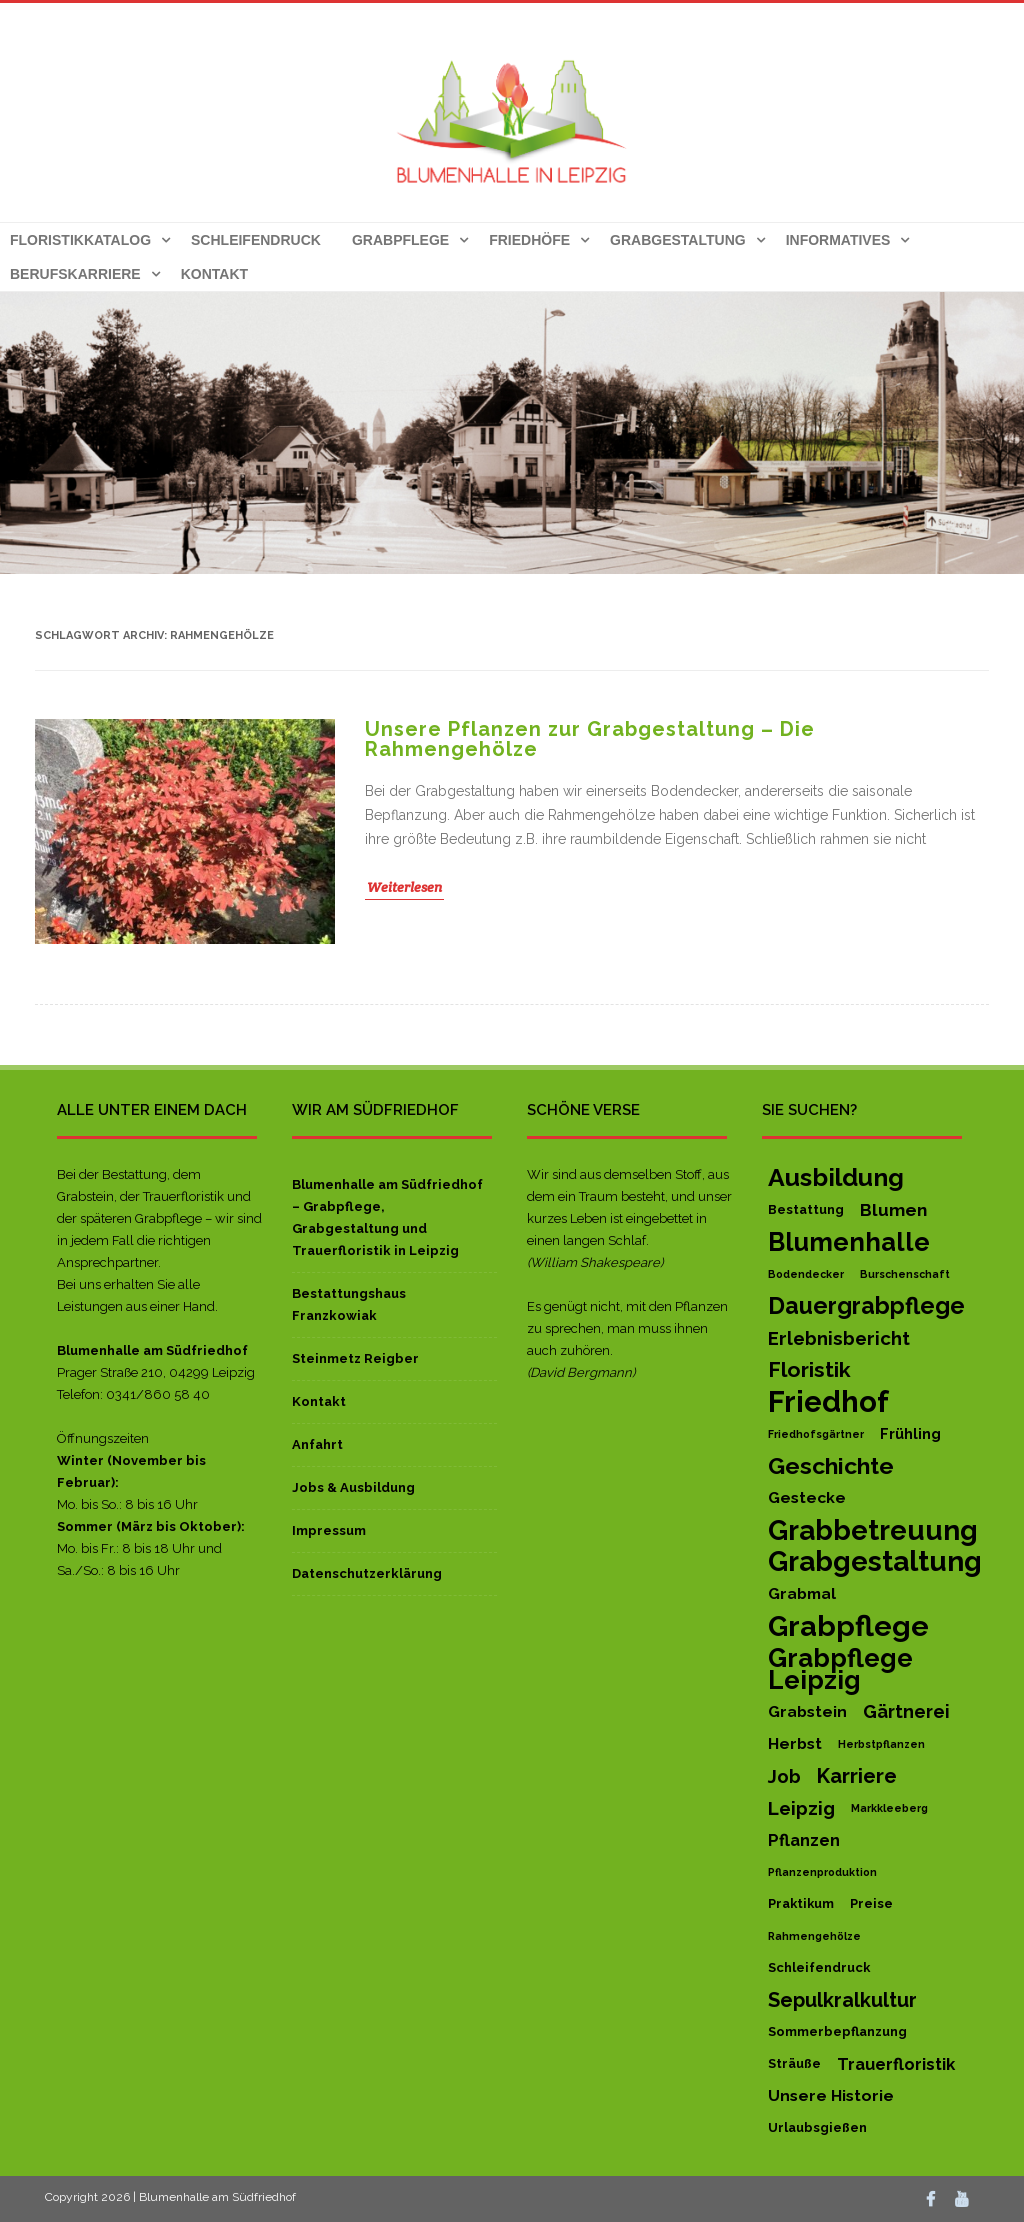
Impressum (329, 1530)
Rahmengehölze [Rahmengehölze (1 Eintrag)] (814, 1936)
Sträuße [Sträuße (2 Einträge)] (794, 2063)
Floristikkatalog (80, 240)
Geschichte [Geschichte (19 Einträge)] (831, 1465)
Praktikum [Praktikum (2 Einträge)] (801, 1903)
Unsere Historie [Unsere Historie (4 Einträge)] (831, 2095)
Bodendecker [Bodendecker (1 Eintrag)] (806, 1274)
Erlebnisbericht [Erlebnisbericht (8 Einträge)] (839, 1338)
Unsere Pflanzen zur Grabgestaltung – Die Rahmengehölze (590, 739)
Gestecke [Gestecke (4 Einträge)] (807, 1497)
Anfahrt (317, 1444)
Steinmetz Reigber (355, 1358)
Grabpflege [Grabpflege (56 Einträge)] (848, 1626)
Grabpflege (400, 240)
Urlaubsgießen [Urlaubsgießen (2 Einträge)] (817, 2127)
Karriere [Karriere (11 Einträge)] (857, 1776)
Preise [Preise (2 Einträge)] (871, 1903)
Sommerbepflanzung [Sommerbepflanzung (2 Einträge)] (837, 2031)
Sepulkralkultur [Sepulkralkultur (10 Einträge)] (842, 2000)
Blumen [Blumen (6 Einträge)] (893, 1210)
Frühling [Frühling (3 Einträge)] (910, 1433)
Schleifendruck (256, 240)
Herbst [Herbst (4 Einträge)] (795, 1743)
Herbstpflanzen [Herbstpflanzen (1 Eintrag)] (881, 1744)
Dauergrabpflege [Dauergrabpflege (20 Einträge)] (866, 1305)
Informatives (838, 240)
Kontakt (214, 274)
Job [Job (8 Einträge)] (784, 1776)
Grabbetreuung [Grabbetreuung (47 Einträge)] (873, 1530)
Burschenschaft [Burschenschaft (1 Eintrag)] (905, 1274)
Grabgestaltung (678, 240)
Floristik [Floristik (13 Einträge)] (809, 1369)
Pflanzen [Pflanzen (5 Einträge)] (804, 1840)
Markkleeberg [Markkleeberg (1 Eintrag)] (889, 1808)
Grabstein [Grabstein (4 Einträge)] (807, 1711)
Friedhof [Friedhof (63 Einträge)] (828, 1402)
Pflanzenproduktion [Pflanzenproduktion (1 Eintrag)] (822, 1872)
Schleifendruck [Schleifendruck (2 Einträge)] (819, 1967)
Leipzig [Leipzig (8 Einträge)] (801, 1808)
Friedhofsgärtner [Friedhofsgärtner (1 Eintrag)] (816, 1434)
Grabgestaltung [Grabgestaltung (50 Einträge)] (875, 1562)
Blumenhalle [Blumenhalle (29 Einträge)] (849, 1242)
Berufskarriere (75, 274)
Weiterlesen (404, 887)
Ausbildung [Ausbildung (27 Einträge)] (836, 1178)
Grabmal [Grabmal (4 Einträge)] (802, 1593)
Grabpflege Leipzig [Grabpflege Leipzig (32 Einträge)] (840, 1669)
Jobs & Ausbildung (353, 1487)
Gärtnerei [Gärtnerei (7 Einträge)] (906, 1711)
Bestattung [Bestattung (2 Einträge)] (806, 1209)
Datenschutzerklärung (367, 1573)
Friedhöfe (529, 240)
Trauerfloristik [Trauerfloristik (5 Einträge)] (896, 2064)
